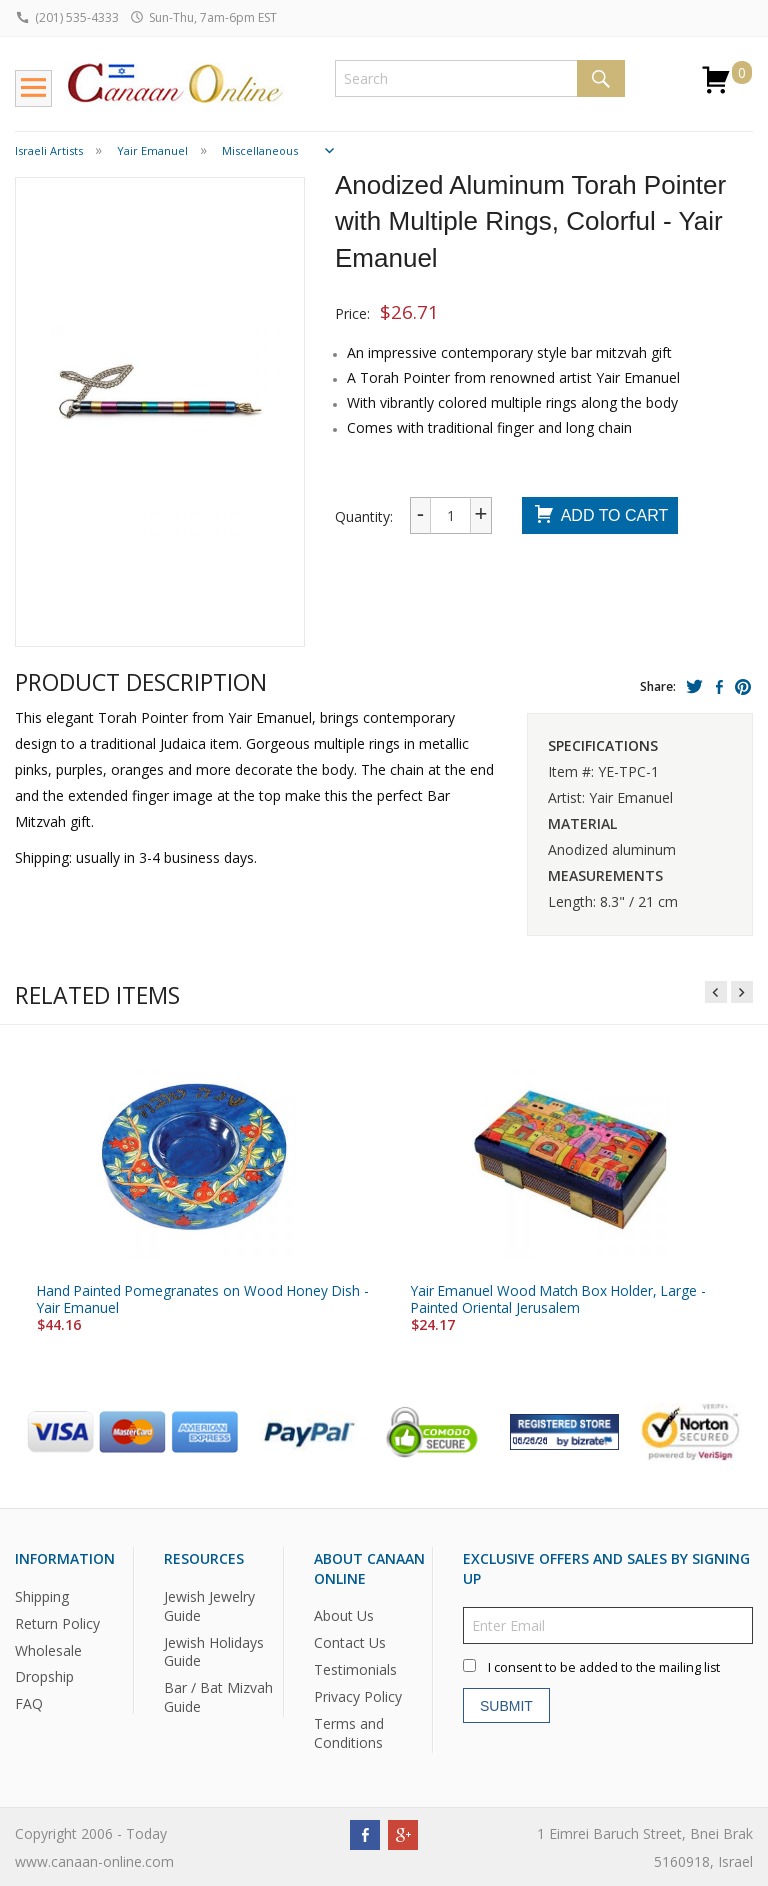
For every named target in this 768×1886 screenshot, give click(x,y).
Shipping (42, 1595)
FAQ (29, 1703)
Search (601, 78)
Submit (506, 1705)
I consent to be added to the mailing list (604, 1667)
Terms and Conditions (349, 1733)
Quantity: (364, 516)
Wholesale (48, 1649)
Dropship (44, 1676)
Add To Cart (600, 516)
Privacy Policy (358, 1696)
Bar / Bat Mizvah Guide (218, 1697)
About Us (344, 1615)
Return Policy (57, 1622)
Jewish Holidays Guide (214, 1651)
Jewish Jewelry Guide (209, 1605)
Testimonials (355, 1669)
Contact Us (350, 1642)
